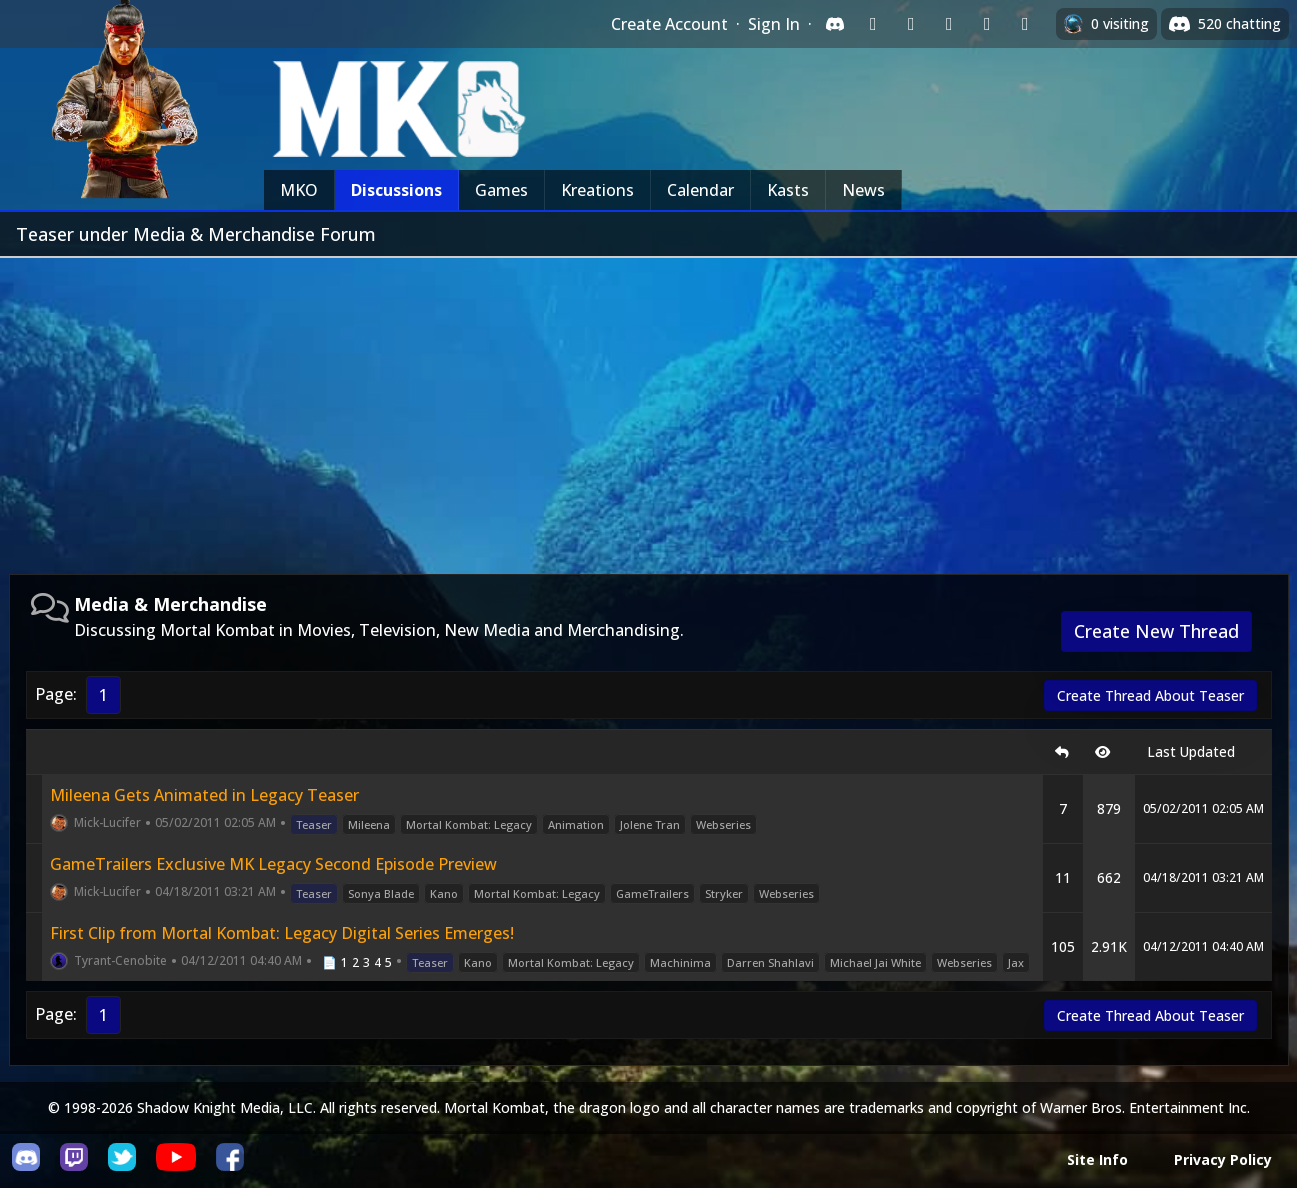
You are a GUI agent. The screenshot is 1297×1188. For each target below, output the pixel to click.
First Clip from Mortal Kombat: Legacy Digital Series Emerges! (282, 933)
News (863, 190)
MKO (299, 190)
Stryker (724, 893)
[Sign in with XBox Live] (1025, 24)
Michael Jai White (875, 962)
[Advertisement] (649, 408)
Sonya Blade (381, 893)
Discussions (396, 190)
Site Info (1097, 1159)
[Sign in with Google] (911, 24)
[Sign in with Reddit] (949, 24)
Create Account (669, 24)
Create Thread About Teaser (1150, 695)
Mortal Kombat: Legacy (469, 824)
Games (501, 190)
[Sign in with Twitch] (873, 24)
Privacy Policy (1223, 1159)
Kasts (788, 190)
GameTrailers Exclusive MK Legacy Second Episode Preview (273, 864)
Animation (576, 824)
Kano (444, 893)
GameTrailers (652, 893)
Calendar (700, 190)
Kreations (597, 190)
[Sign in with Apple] (987, 24)
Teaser (314, 824)
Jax (1016, 962)
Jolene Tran (650, 824)
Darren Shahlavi (770, 962)
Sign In (774, 24)
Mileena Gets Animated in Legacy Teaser (204, 795)
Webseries (723, 824)
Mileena (369, 824)
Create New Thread (1156, 631)
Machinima (680, 962)
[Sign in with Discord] (835, 24)
